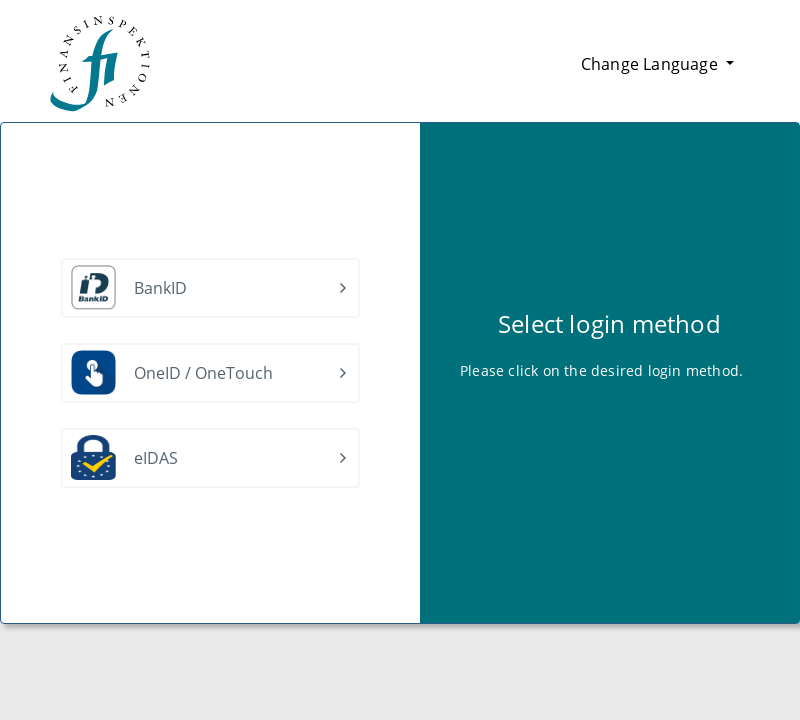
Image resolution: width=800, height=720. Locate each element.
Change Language (651, 64)
